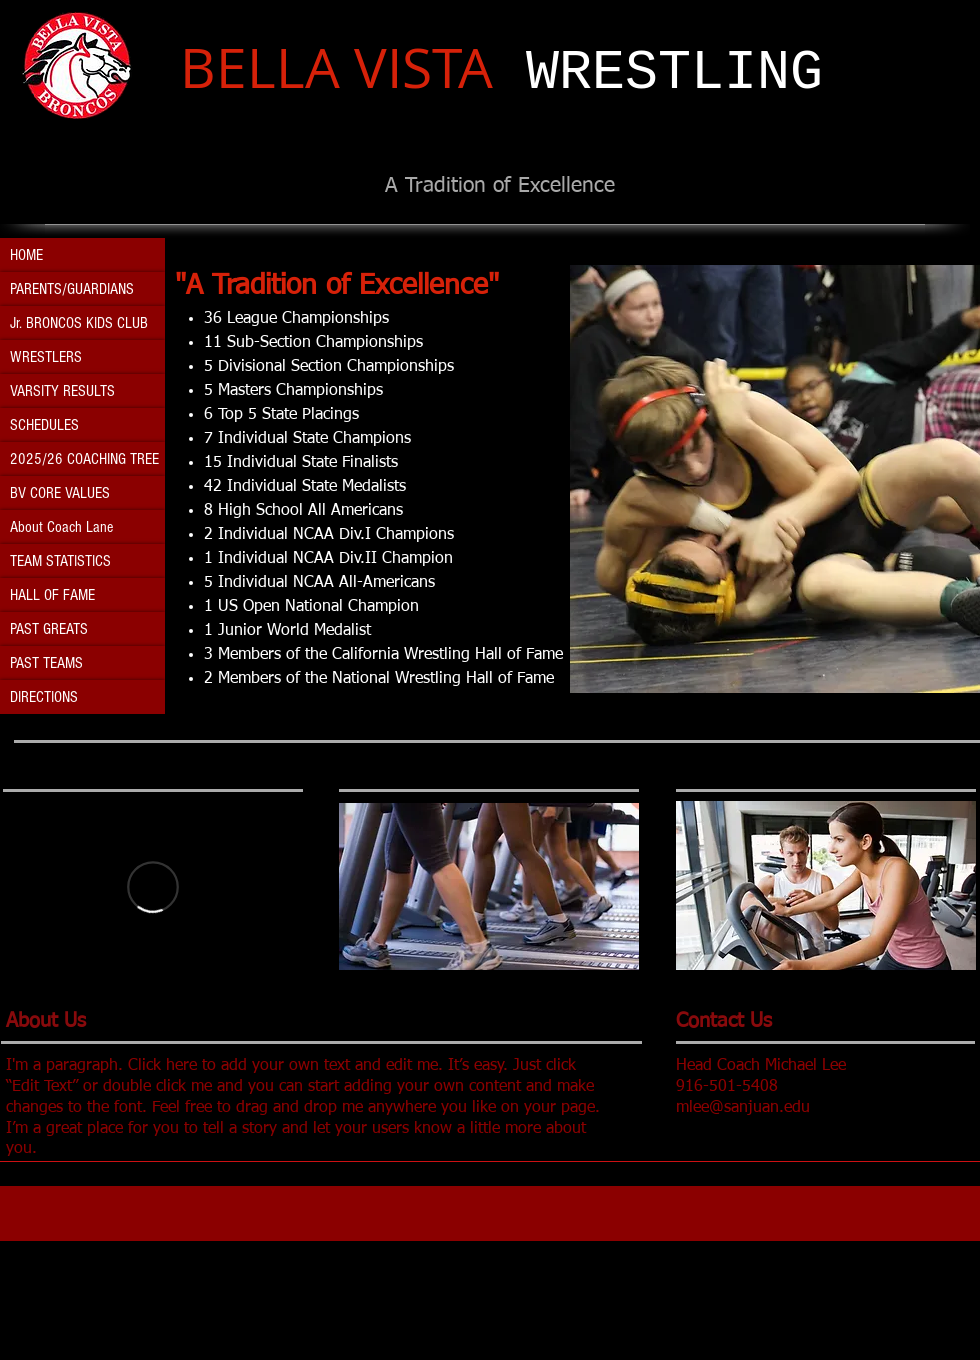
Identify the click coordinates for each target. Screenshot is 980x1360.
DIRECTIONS (44, 697)
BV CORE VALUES (60, 493)
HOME (26, 255)
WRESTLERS (46, 357)
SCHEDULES (44, 425)
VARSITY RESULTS (62, 391)
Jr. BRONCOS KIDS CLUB (79, 323)
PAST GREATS (49, 629)
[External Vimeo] (153, 886)
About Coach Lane (61, 527)
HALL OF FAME (52, 595)
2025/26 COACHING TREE (84, 459)
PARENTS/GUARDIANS (72, 289)
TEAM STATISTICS (60, 561)
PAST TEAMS (46, 663)
